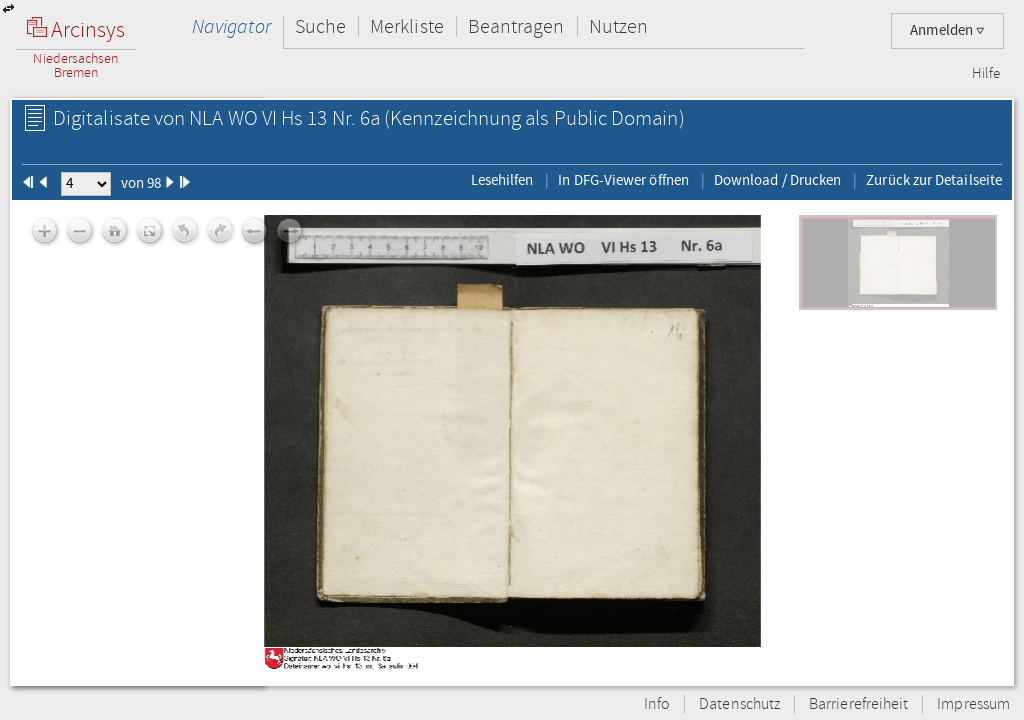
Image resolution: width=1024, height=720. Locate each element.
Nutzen (618, 26)
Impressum (973, 704)
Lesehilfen (502, 180)
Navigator (231, 26)
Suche (320, 26)
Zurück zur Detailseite (934, 180)
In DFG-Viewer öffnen (623, 180)
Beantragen (516, 26)
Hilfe (986, 74)
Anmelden (947, 30)
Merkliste (407, 26)
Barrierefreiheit (858, 704)
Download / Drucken (777, 180)
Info (657, 704)
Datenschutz (739, 704)
